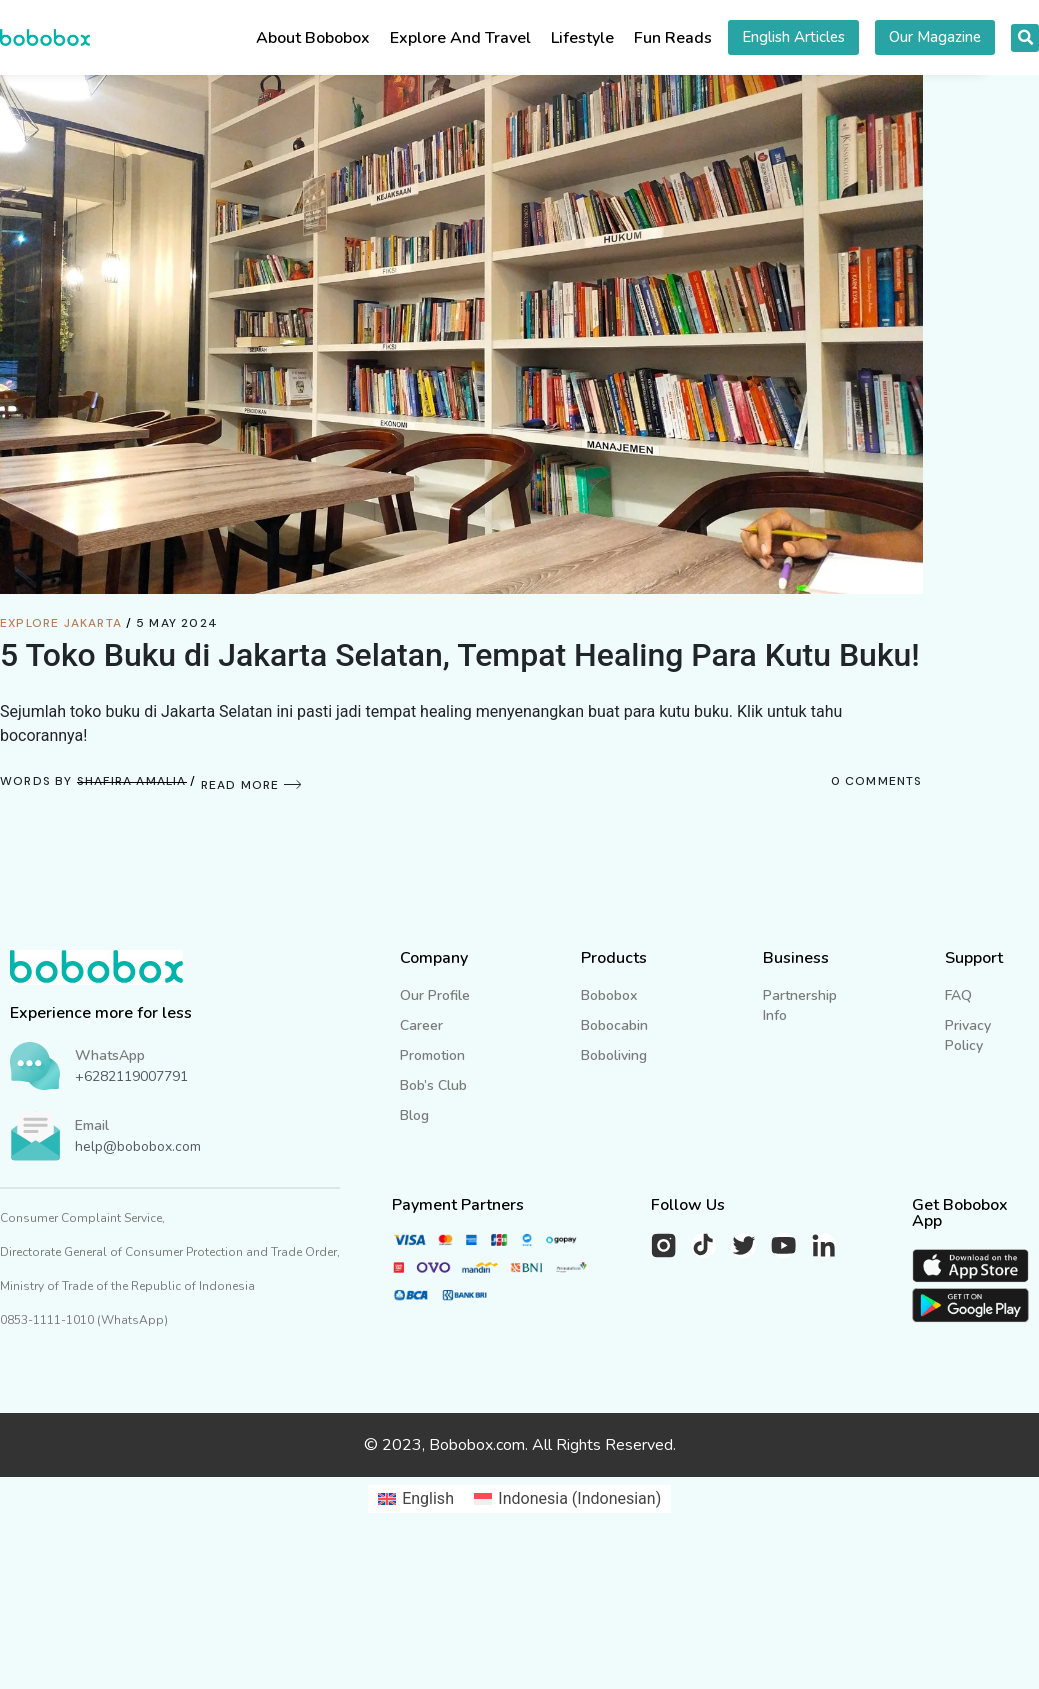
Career (421, 1025)
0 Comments (877, 781)
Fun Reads (673, 38)
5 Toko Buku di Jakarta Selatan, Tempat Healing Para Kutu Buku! (460, 655)
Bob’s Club (433, 1085)
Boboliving (614, 1055)
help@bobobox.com (138, 1146)
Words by (93, 781)
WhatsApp (110, 1055)
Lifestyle (582, 38)
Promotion (432, 1055)
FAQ (958, 995)
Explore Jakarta (61, 623)
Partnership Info (800, 1005)
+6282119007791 (131, 1076)
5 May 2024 (177, 623)
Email (92, 1125)
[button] (1025, 38)
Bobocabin (614, 1025)
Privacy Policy (968, 1035)
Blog (414, 1115)
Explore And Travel (460, 38)
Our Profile (435, 995)
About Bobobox (313, 38)
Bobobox (609, 995)
